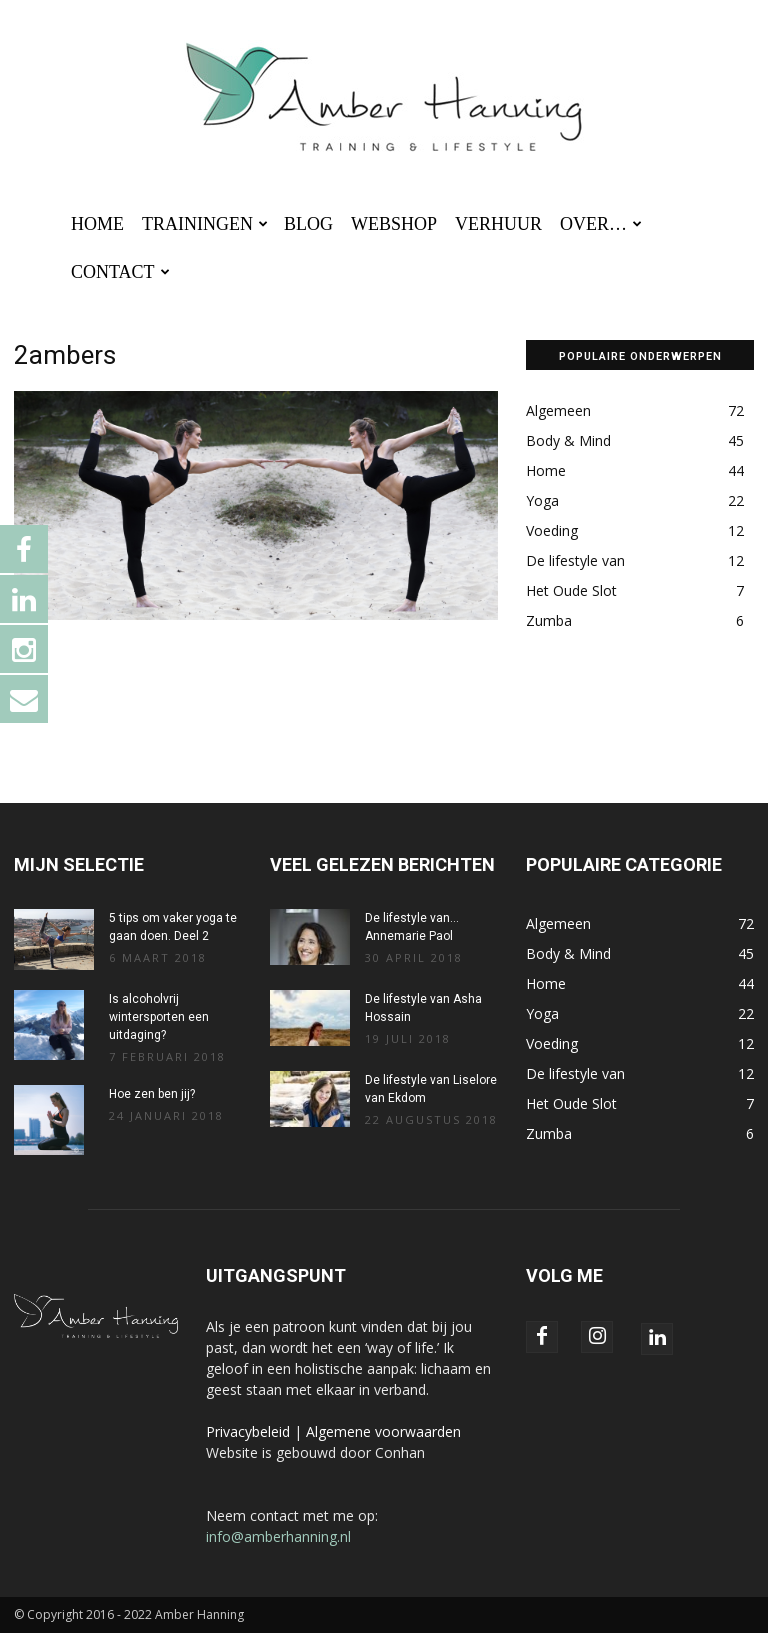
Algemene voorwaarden (383, 1431)
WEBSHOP (394, 224)
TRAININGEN (205, 224)
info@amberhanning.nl (278, 1536)
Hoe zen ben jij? (152, 1094)
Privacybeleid (248, 1431)
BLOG (308, 224)
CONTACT (120, 272)
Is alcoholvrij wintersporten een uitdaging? (159, 1017)
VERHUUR (498, 224)
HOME (97, 224)
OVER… (601, 224)
